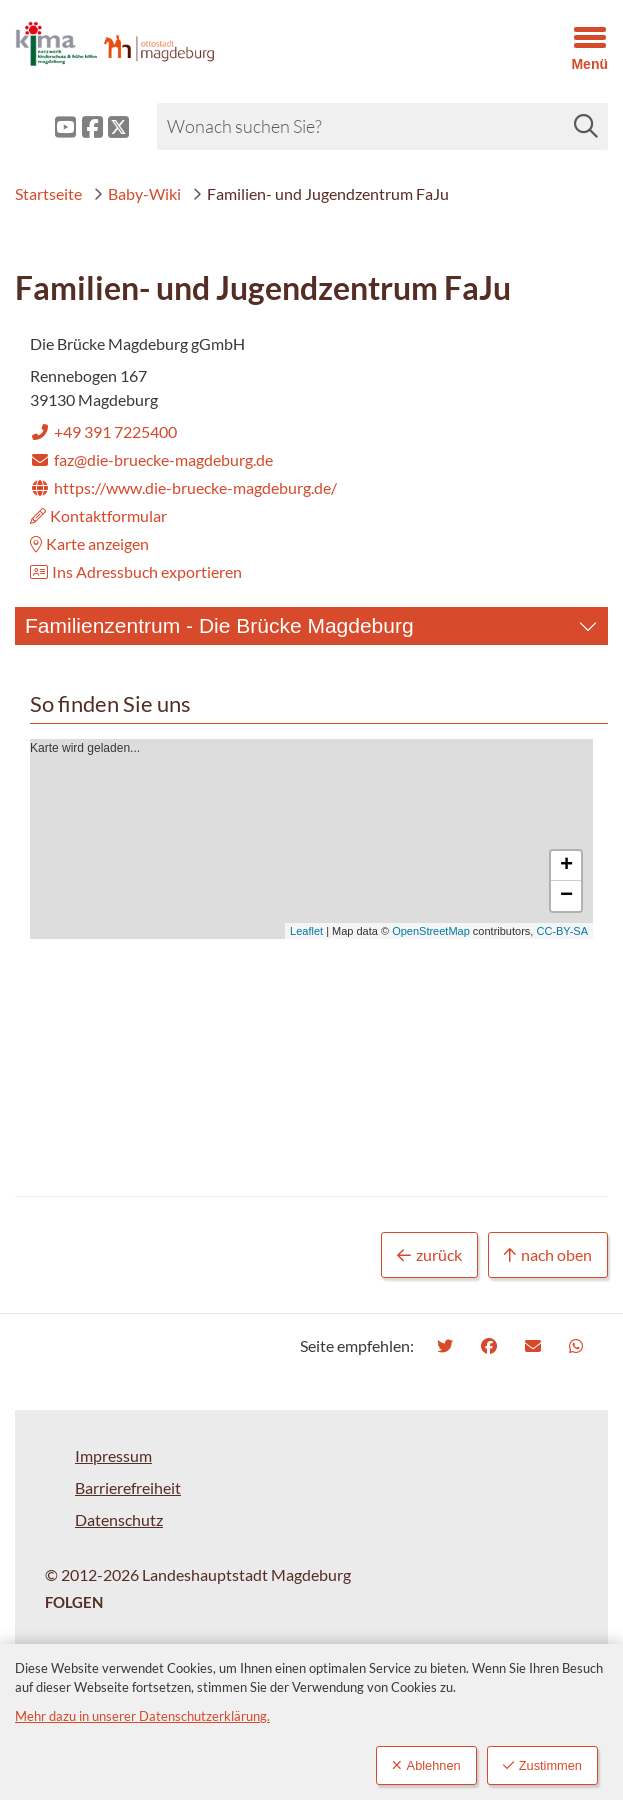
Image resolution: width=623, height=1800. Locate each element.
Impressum (113, 1455)
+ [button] (566, 866)
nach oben (548, 1255)
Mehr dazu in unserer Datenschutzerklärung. (142, 1716)
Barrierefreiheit (128, 1487)
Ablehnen (426, 1765)
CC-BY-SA (562, 931)
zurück (429, 1255)
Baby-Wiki (137, 193)
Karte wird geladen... (309, 839)
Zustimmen (542, 1765)
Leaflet (306, 931)
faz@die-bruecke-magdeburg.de (151, 459)
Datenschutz (119, 1519)
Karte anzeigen (89, 543)
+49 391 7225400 (103, 431)
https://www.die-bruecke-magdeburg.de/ (183, 487)
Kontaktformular (98, 515)
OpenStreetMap (431, 931)
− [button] (566, 896)
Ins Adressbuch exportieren (136, 571)
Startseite (48, 193)
